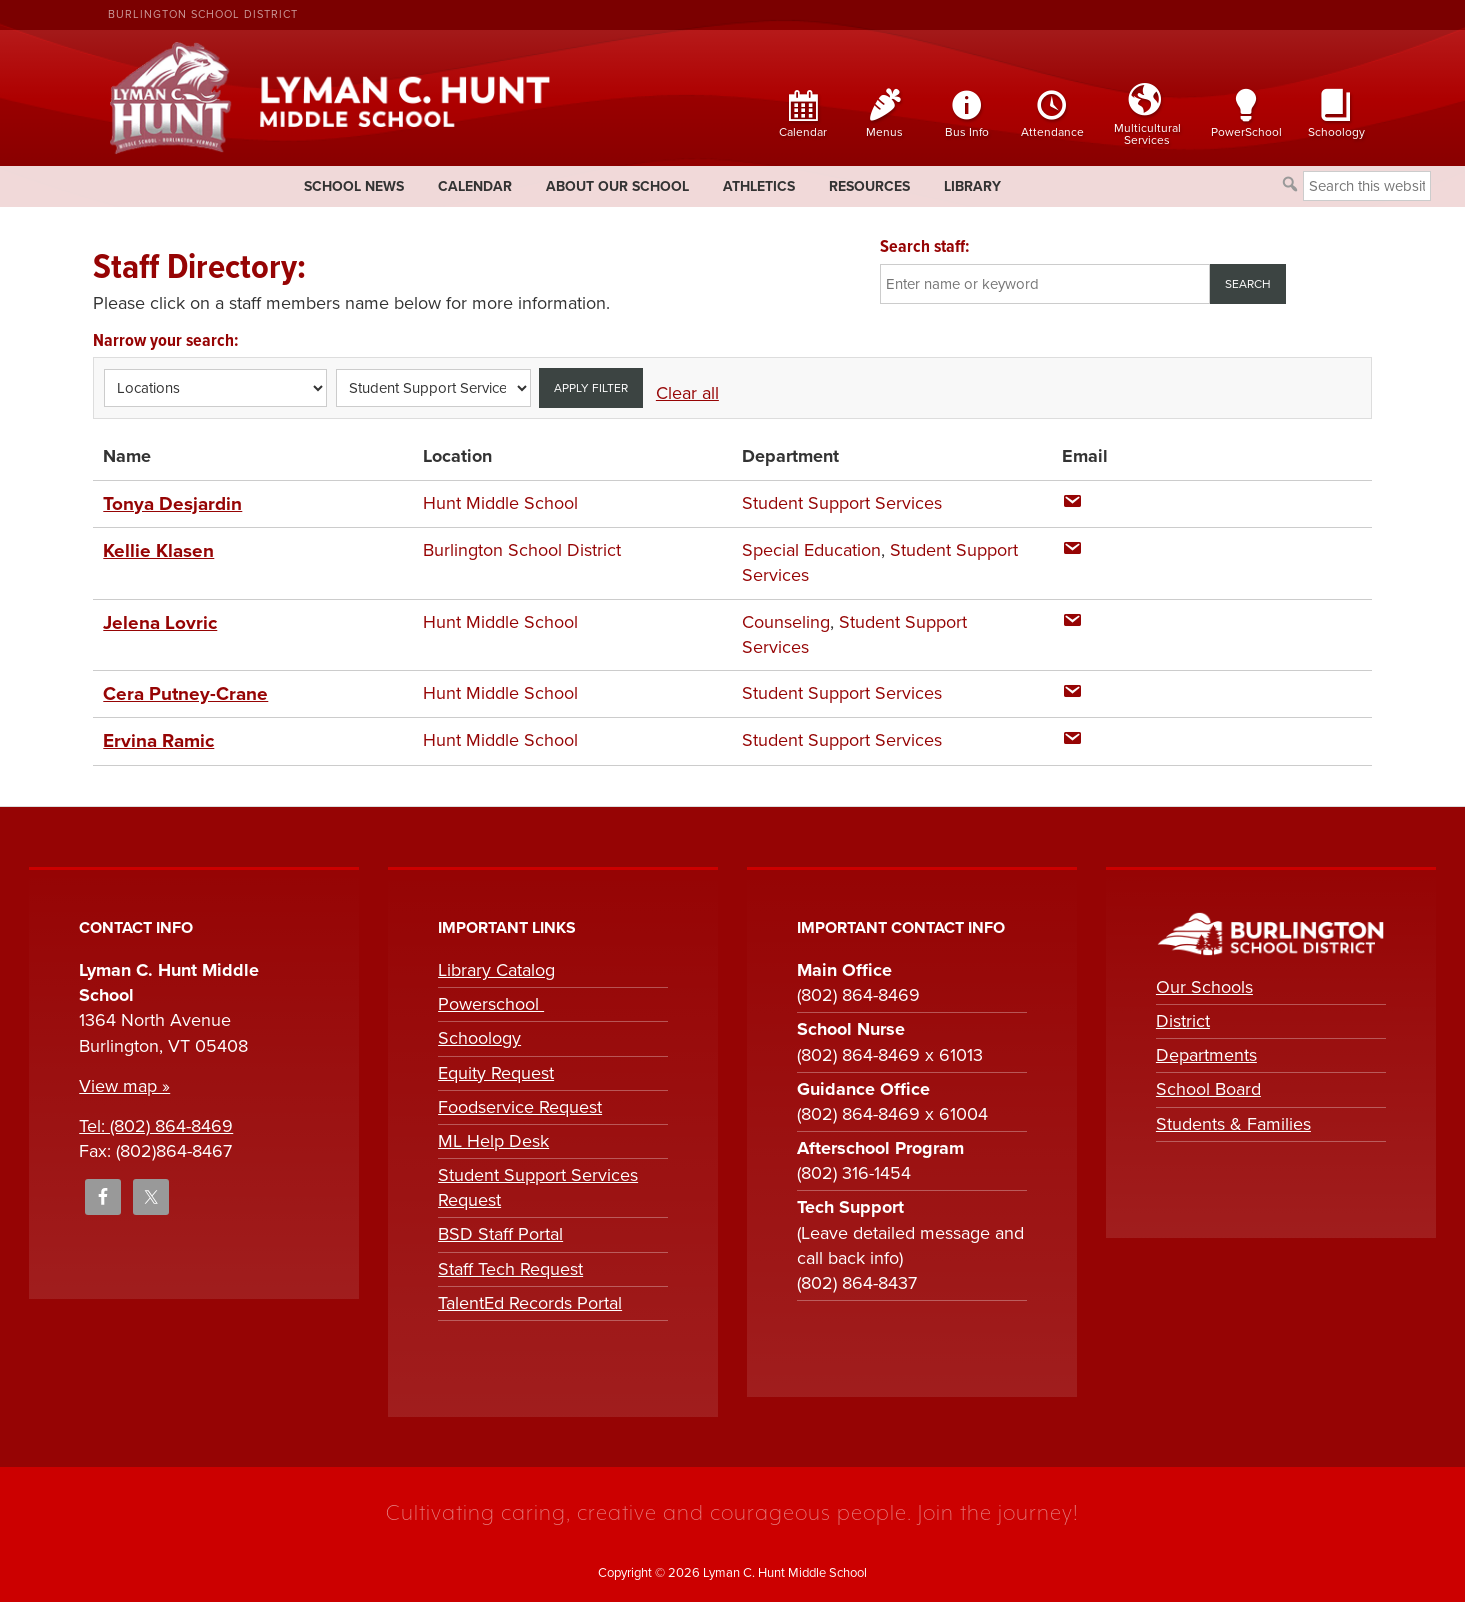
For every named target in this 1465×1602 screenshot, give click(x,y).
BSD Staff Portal (500, 1230)
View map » (124, 1082)
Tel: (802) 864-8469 (156, 1122)
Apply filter (591, 388)
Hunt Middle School (500, 503)
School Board (1208, 1085)
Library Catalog (496, 966)
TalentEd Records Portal (530, 1299)
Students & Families (1233, 1119)
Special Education (811, 549)
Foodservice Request (520, 1103)
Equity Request (496, 1068)
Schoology (479, 1034)
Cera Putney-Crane (179, 691)
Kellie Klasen (156, 549)
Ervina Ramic (156, 738)
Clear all (687, 393)
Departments (1206, 1051)
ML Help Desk (493, 1137)
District (1183, 1017)
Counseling (786, 620)
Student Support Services (842, 503)
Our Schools (1204, 983)
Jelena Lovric (156, 620)
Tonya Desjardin (168, 503)
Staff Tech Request (510, 1264)
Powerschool (491, 1000)
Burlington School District (203, 14)
